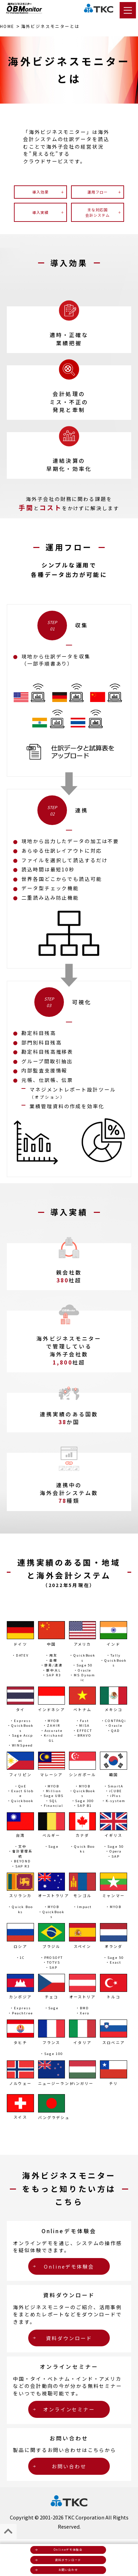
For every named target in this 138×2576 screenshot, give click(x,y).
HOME (7, 26)
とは (50, 26)
